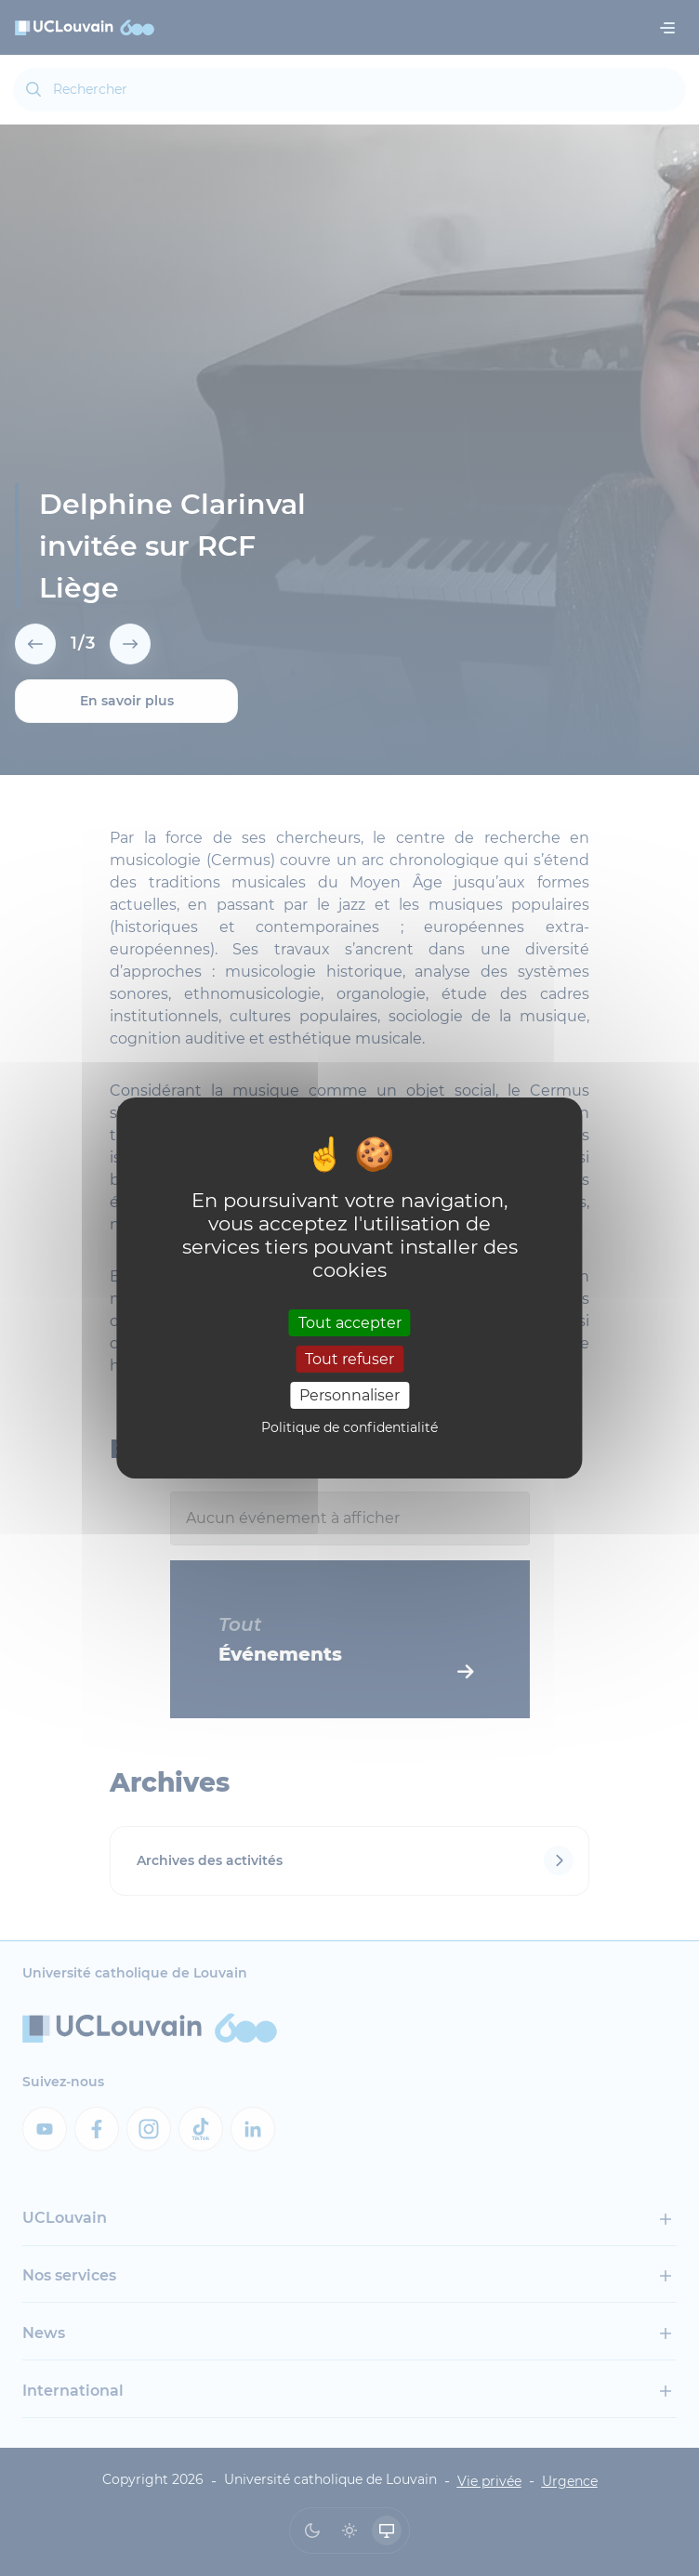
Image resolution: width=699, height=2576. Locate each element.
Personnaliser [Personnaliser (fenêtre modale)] (349, 1395)
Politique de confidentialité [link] (349, 1427)
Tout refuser (349, 1359)
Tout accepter (350, 1322)
